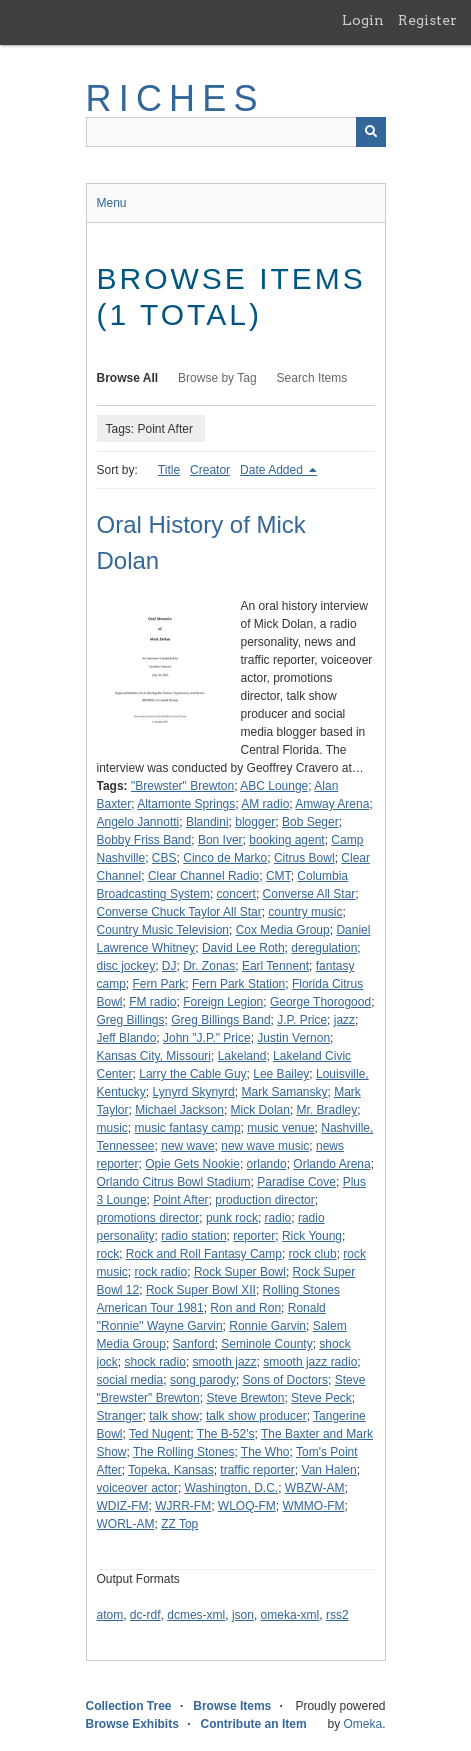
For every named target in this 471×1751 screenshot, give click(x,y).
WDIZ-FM (123, 1506)
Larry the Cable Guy (192, 1074)
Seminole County (266, 1344)
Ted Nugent (159, 1434)
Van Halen (329, 1470)
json (243, 1615)
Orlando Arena (331, 1164)
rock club (313, 1254)
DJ (169, 966)
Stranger (120, 1416)
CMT (278, 876)
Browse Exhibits (132, 1724)
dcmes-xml (196, 1615)
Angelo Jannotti (138, 822)
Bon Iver (220, 840)
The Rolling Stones (183, 1452)
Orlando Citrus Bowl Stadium (174, 1182)
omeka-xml (290, 1615)
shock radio (155, 1362)
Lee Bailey (281, 1074)
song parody (203, 1380)
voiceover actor (137, 1488)
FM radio (152, 1002)
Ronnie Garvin (267, 1326)
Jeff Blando (127, 1038)
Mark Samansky (284, 1092)
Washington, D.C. (232, 1488)
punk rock (232, 1218)
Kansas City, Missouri (154, 1056)
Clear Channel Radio (203, 876)
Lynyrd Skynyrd (194, 1092)
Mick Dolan (260, 1110)
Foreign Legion (223, 1002)
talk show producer (256, 1416)
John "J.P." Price (207, 1038)
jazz (344, 1020)
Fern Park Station (238, 984)
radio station (193, 1236)
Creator (210, 470)
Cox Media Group (283, 930)
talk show (174, 1416)
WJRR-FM (183, 1506)
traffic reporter (257, 1470)
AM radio (265, 804)
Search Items (312, 378)
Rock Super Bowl (240, 1272)
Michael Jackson (179, 1110)
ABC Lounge (274, 786)
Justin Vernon (293, 1038)
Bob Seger (310, 822)
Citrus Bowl (304, 858)
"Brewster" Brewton (182, 786)
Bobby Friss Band (144, 840)
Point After (180, 1200)
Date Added (273, 470)
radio (278, 1218)
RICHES (175, 98)
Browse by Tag (217, 378)
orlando (267, 1164)
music (112, 1128)
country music (305, 912)
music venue (280, 1128)
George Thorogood (320, 1002)
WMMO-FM (313, 1506)
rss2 (337, 1615)
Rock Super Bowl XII (201, 1290)
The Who (265, 1452)
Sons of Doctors (285, 1380)
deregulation (324, 948)
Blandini (207, 822)
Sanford (194, 1344)
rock (108, 1254)
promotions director (148, 1218)
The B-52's (226, 1434)
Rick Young (312, 1236)
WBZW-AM (315, 1488)
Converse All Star (309, 894)
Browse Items (232, 1706)
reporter (254, 1236)
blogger (255, 822)
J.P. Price (302, 1020)
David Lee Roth (243, 948)
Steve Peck (321, 1398)
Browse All (128, 378)
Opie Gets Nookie (192, 1164)
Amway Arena (332, 804)
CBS (164, 858)
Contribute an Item (254, 1724)
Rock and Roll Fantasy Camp (204, 1254)
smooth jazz (225, 1362)
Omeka (362, 1724)
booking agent (286, 840)
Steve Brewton (245, 1398)
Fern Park (159, 984)
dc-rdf (145, 1615)
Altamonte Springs (186, 804)
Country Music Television (163, 930)
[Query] (236, 132)
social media (130, 1380)
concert (236, 894)
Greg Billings (131, 1020)
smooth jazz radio (310, 1362)
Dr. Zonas (209, 966)
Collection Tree (129, 1706)
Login (363, 20)
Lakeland (242, 1056)
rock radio (161, 1272)
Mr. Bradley (327, 1110)
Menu (112, 203)
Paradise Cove (296, 1182)
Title (169, 470)
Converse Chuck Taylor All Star (179, 912)
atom (110, 1615)
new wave (187, 1146)
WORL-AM (126, 1524)
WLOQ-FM (247, 1506)
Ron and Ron (245, 1308)
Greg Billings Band (220, 1020)
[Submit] (371, 132)
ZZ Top (179, 1524)
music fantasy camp (188, 1128)
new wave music (265, 1146)
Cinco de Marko (225, 858)
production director (264, 1200)
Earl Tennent (275, 966)
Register (427, 20)
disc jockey (126, 966)
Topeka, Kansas (170, 1470)
